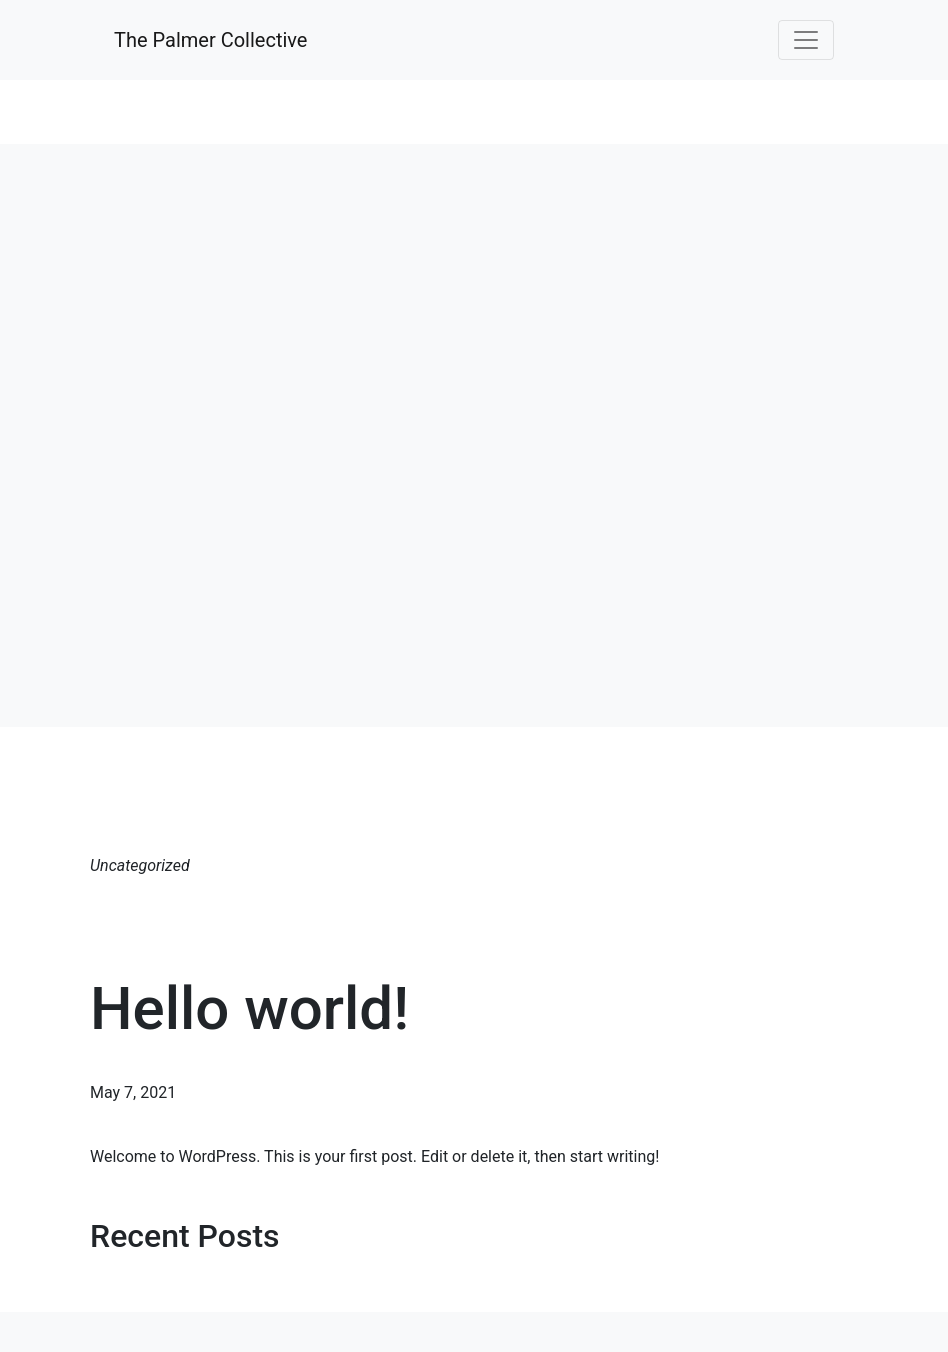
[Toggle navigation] (806, 40)
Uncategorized (140, 865)
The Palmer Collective (210, 40)
